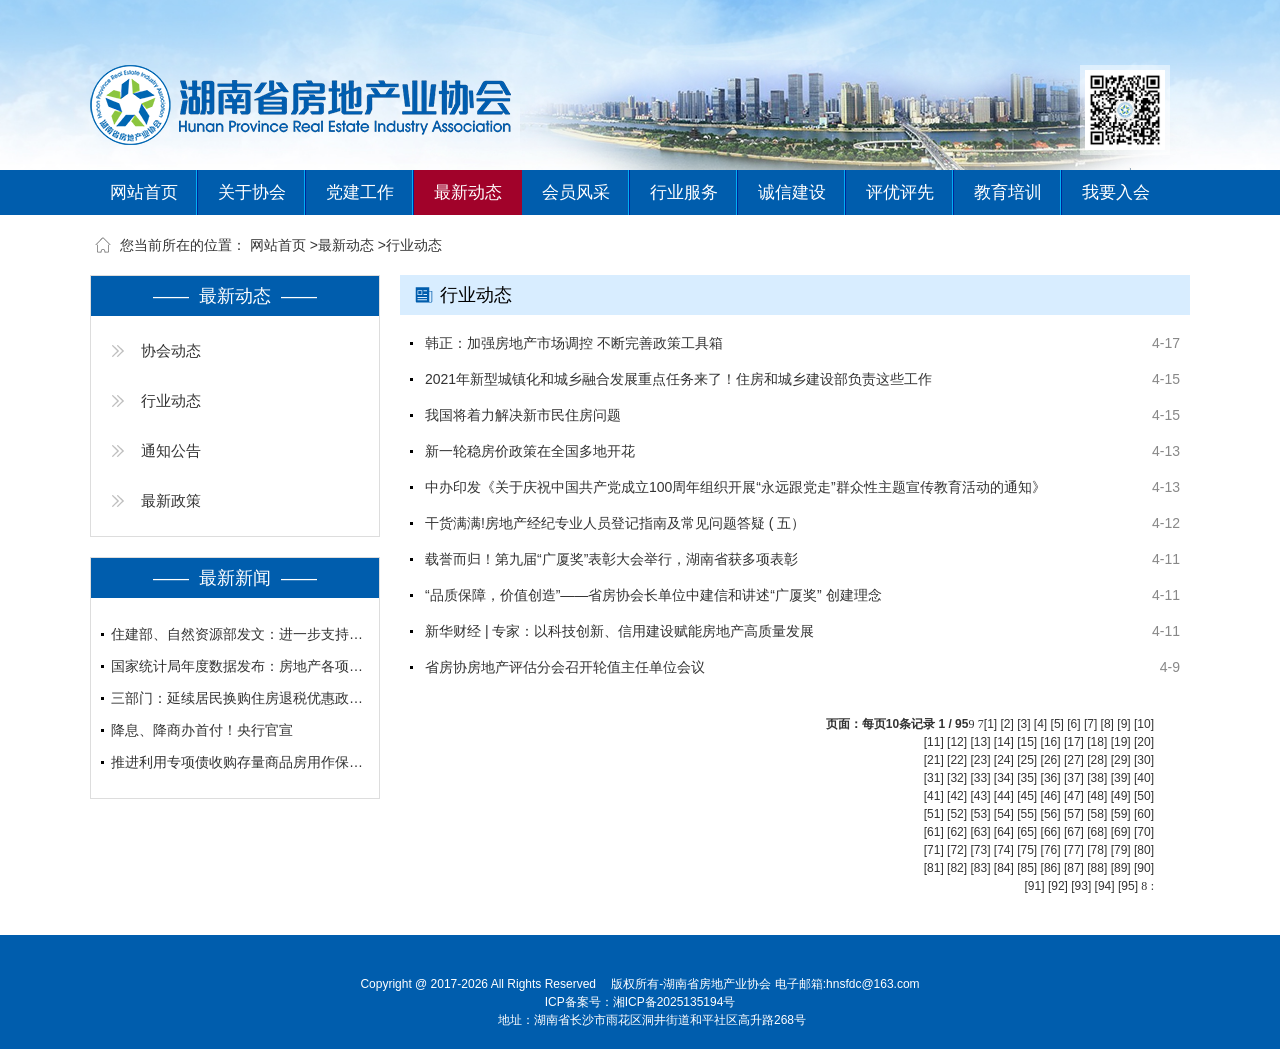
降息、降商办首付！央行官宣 (202, 730)
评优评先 (900, 192)
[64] (1004, 832)
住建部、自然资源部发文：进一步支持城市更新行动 (240, 634)
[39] (1121, 778)
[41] (934, 796)
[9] (1123, 724)
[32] (957, 778)
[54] (1004, 814)
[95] (1128, 886)
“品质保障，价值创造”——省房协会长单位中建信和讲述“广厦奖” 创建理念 (653, 595)
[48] (1097, 796)
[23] (980, 760)
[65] (1027, 832)
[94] (1105, 886)
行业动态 (414, 245)
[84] (1004, 868)
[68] (1097, 832)
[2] (1006, 724)
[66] (1051, 832)
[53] (980, 814)
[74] (1004, 850)
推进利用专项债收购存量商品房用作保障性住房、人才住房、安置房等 (240, 762)
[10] (1144, 724)
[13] (980, 742)
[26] (1051, 760)
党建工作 (360, 192)
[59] (1121, 814)
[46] (1051, 796)
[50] (1144, 796)
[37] (1074, 778)
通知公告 (171, 450)
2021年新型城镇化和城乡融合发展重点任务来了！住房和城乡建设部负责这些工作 (678, 379)
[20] (1144, 742)
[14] (1004, 742)
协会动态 (171, 350)
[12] (957, 742)
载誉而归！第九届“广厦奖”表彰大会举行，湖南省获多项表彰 (611, 559)
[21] (934, 760)
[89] (1121, 868)
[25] (1027, 760)
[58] (1097, 814)
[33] (980, 778)
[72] (957, 850)
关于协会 (252, 192)
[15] (1027, 742)
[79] (1121, 850)
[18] (1097, 742)
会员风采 (576, 192)
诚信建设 (792, 192)
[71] (934, 850)
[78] (1097, 850)
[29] (1121, 760)
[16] (1051, 742)
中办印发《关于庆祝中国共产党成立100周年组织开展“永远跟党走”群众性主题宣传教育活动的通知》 (735, 487)
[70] (1144, 832)
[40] (1144, 778)
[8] (1107, 724)
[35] (1027, 778)
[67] (1074, 832)
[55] (1027, 814)
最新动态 (468, 192)
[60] (1144, 814)
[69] (1121, 832)
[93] (1081, 886)
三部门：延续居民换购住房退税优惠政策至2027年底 (240, 698)
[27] (1074, 760)
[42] (957, 796)
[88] (1097, 868)
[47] (1074, 796)
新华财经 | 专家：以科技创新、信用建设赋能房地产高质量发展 (619, 631)
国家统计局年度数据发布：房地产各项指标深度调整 (240, 666)
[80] (1144, 850)
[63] (980, 832)
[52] (957, 814)
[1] (990, 724)
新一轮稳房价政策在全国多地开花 (530, 451)
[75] (1027, 850)
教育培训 (1008, 192)
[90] (1144, 868)
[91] (1035, 886)
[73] (980, 850)
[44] (1004, 796)
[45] (1027, 796)
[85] (1027, 868)
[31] (934, 778)
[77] (1074, 850)
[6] (1073, 724)
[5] (1057, 724)
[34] (1004, 778)
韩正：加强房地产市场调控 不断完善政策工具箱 (574, 343)
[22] (957, 760)
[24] (1004, 760)
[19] (1121, 742)
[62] (957, 832)
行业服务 (684, 192)
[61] (934, 832)
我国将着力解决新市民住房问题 (523, 415)
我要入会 (1116, 192)
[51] (934, 814)
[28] (1097, 760)
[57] (1074, 814)
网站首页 (144, 192)
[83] (980, 868)
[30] (1144, 760)
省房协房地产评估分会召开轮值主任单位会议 (565, 667)
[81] (934, 868)
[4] (1040, 724)
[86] (1051, 868)
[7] (1090, 724)
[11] (934, 742)
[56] (1051, 814)
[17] (1074, 742)
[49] (1121, 796)
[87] (1074, 868)
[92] (1058, 886)
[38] (1097, 778)
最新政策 (171, 500)
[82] (957, 868)
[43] (980, 796)
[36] (1051, 778)
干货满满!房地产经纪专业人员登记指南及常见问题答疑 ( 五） (615, 523)
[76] (1051, 850)
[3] (1023, 724)
